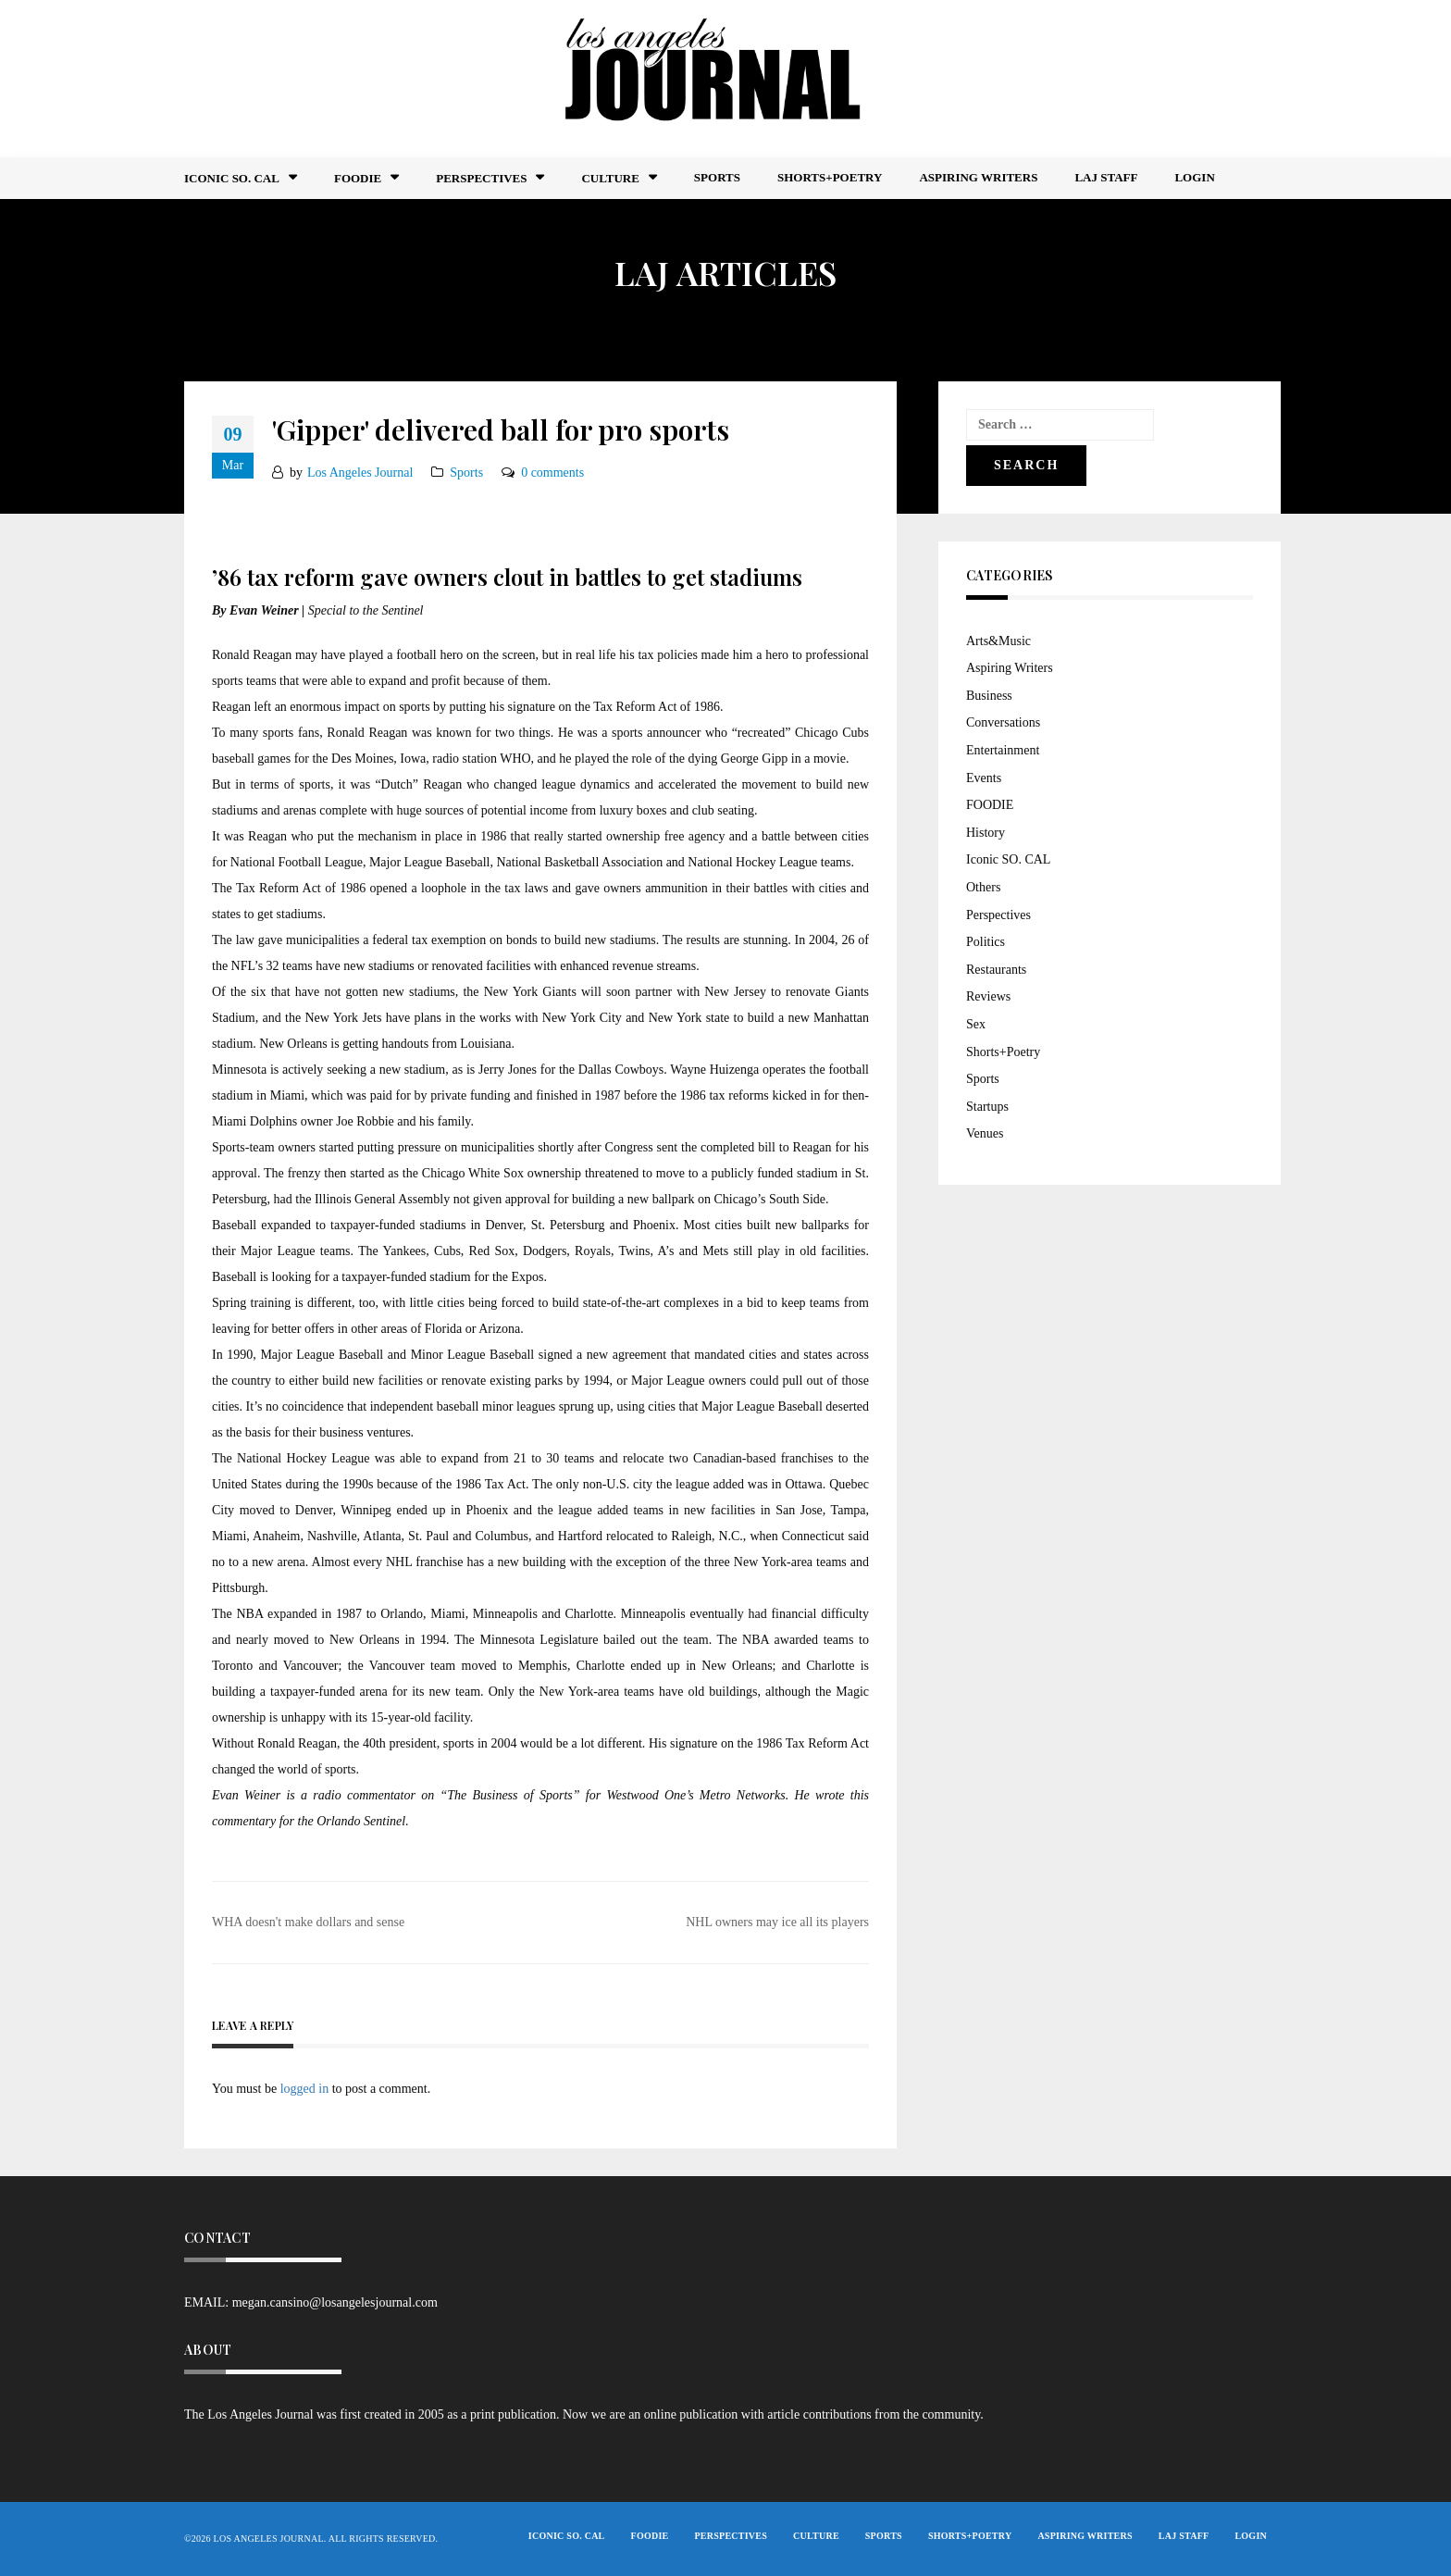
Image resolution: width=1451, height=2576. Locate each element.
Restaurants (996, 970)
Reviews (988, 996)
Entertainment (1002, 750)
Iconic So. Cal (231, 178)
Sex (976, 1024)
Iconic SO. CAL (1008, 859)
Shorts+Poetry (829, 177)
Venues (984, 1133)
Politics (985, 942)
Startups (987, 1107)
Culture (610, 178)
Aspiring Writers (978, 177)
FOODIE (357, 178)
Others (983, 887)
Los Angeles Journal (360, 472)
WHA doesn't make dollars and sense (308, 1922)
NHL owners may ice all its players (777, 1922)
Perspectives (481, 178)
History (985, 833)
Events (983, 778)
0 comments (552, 472)
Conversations (1003, 722)
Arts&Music (998, 641)
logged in (304, 2089)
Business (989, 696)
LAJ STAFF (1105, 177)
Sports (717, 177)
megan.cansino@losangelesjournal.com (335, 2302)
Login (1194, 177)
